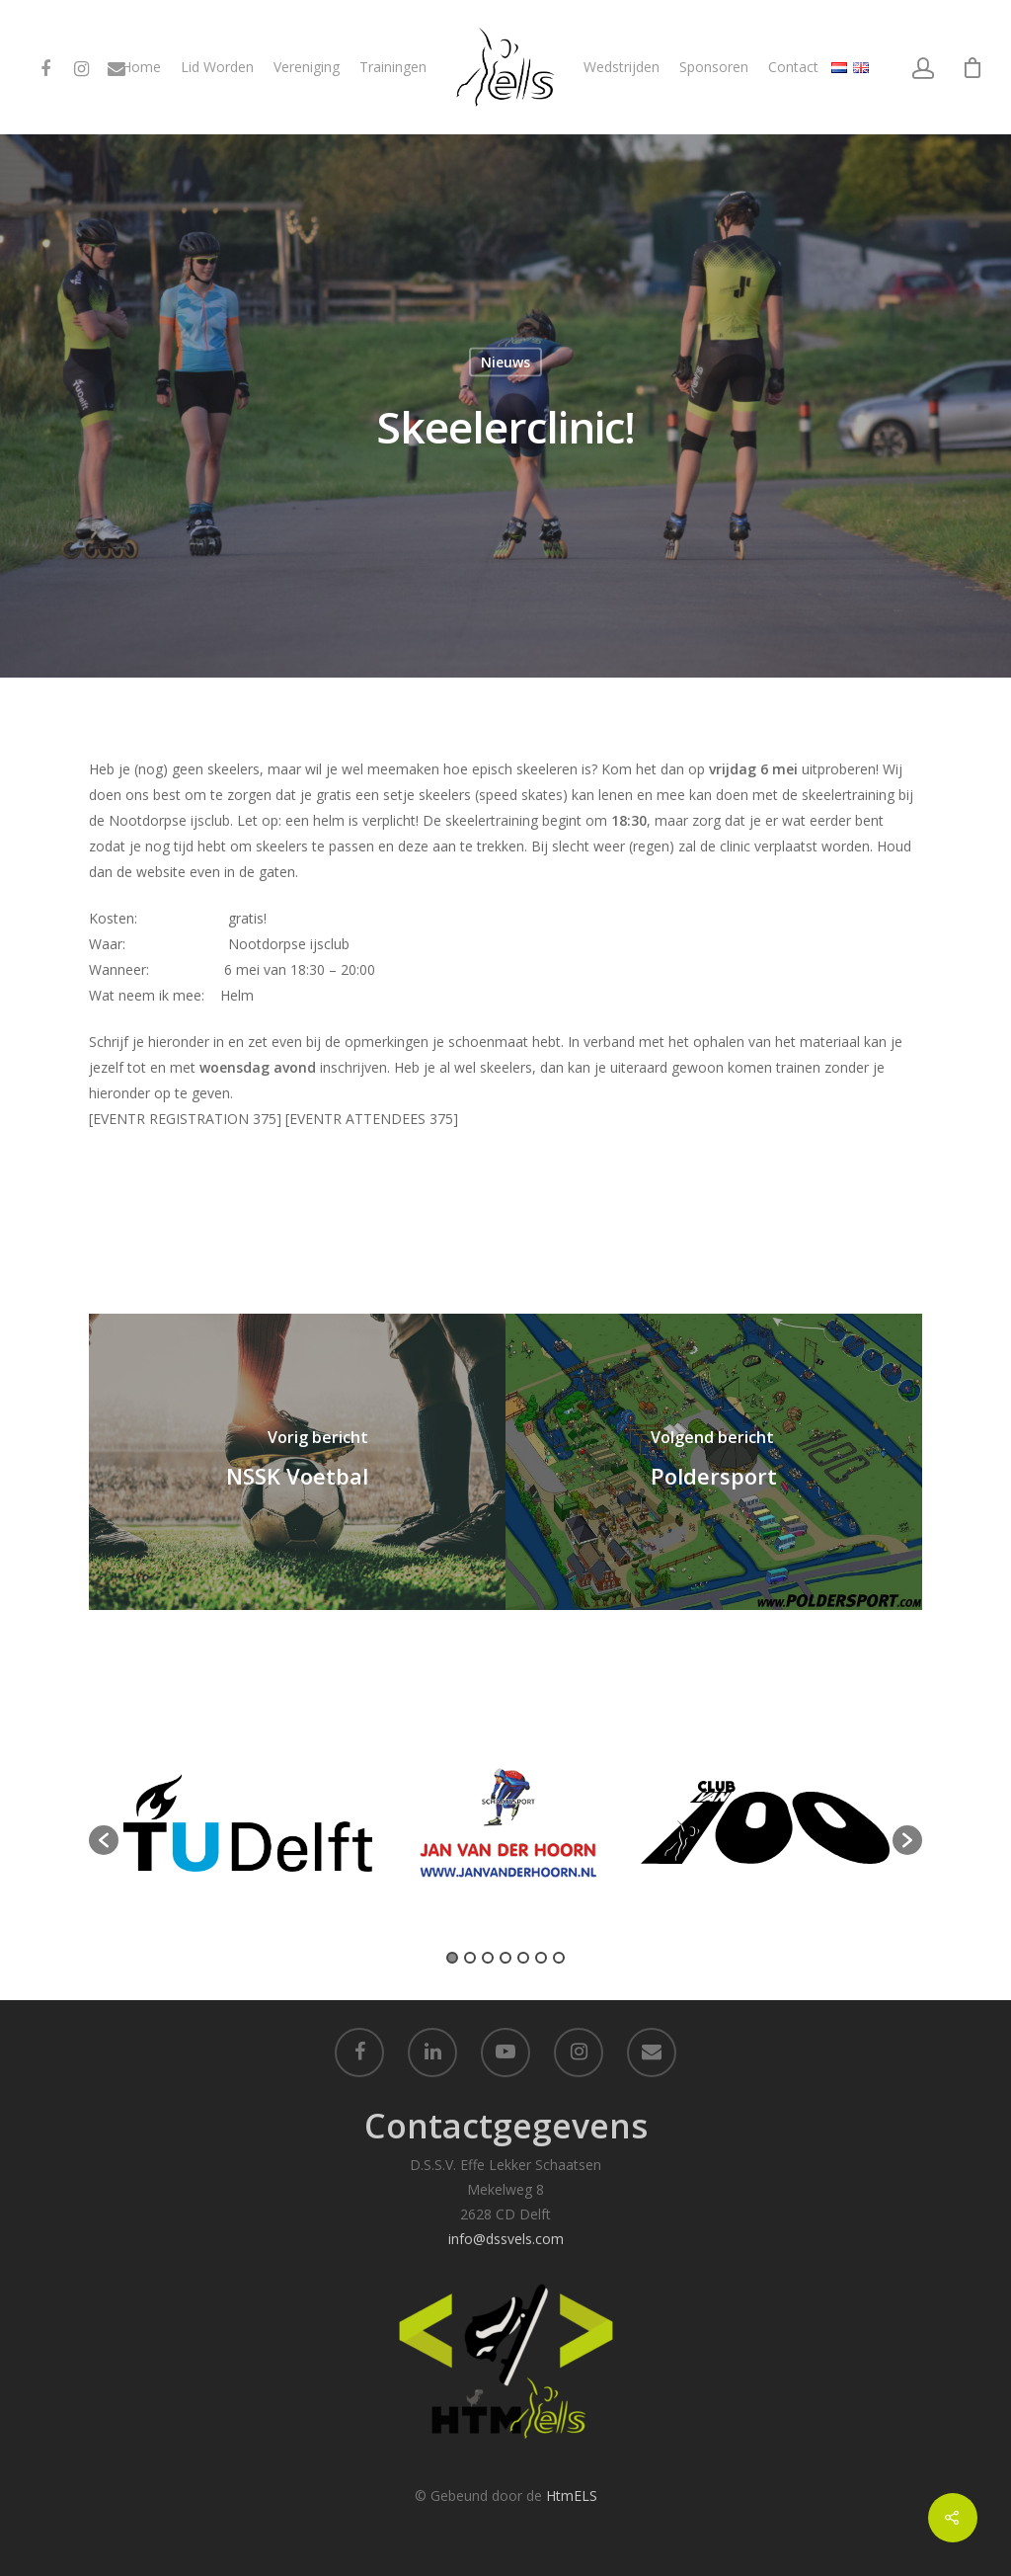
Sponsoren (713, 66)
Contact (793, 66)
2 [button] (470, 1958)
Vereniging (306, 66)
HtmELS (571, 2495)
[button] (103, 1840)
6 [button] (541, 1958)
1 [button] (452, 1958)
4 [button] (505, 1958)
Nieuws (505, 362)
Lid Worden (217, 66)
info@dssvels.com (506, 2238)
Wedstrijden (621, 66)
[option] (247, 1830)
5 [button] (523, 1958)
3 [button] (488, 1958)
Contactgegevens (506, 2125)
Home (141, 66)
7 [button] (559, 1958)
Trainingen (393, 66)
